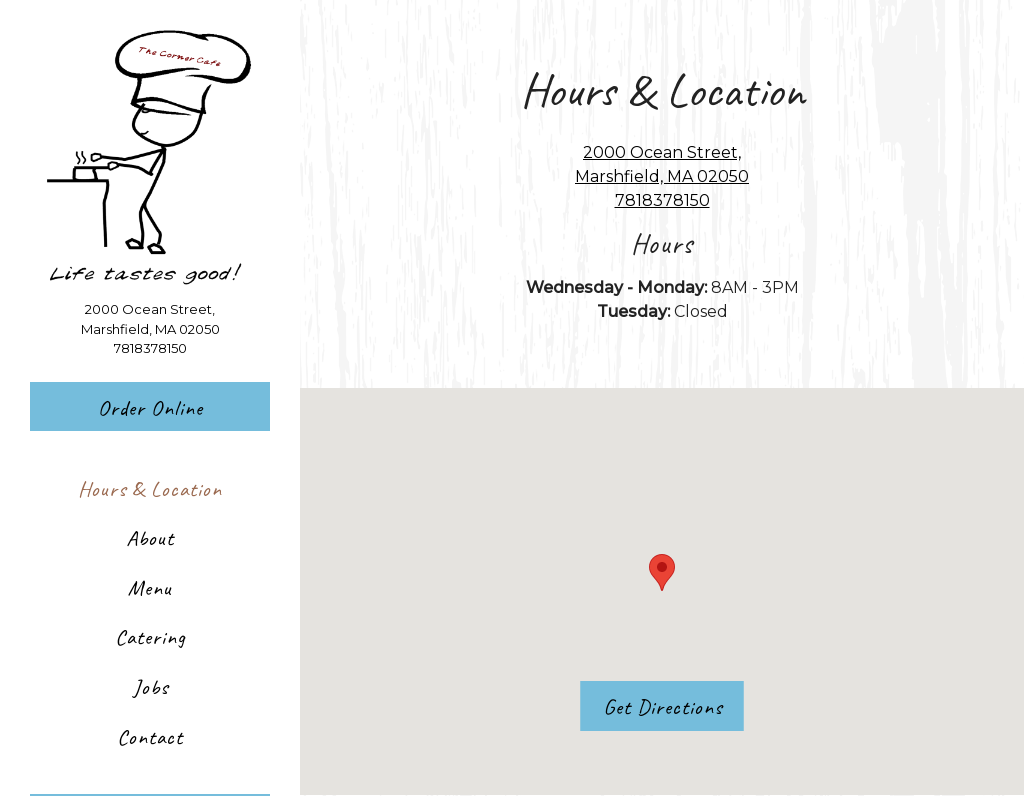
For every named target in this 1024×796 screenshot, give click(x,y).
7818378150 (150, 348)
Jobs (150, 686)
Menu (150, 587)
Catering (150, 636)
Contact (150, 736)
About (150, 537)
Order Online (150, 407)
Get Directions (673, 705)
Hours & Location (150, 488)
